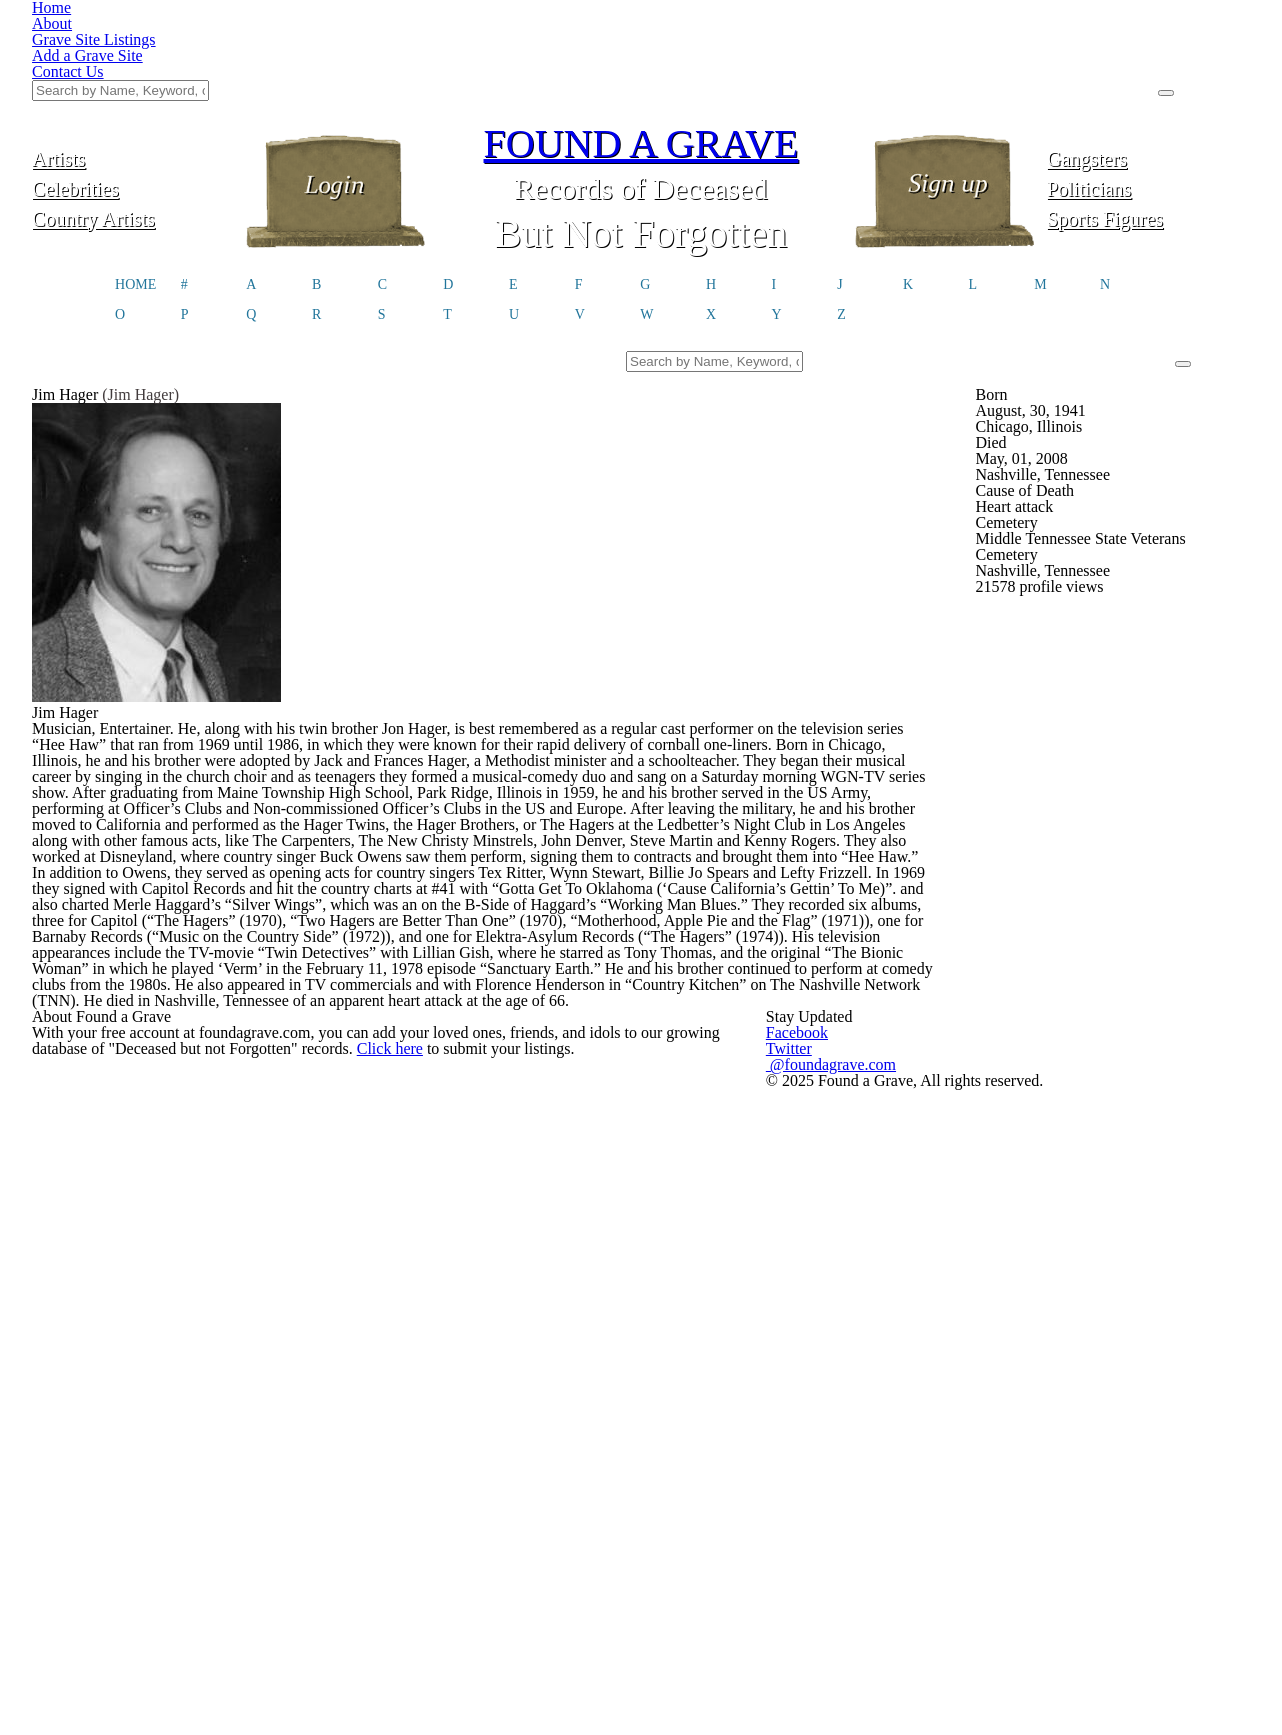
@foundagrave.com (970, 1628)
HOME (135, 191)
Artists (134, 57)
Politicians (1149, 87)
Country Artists (133, 117)
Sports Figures (1148, 117)
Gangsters (1148, 57)
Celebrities (133, 87)
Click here (633, 1644)
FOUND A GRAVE (641, 42)
